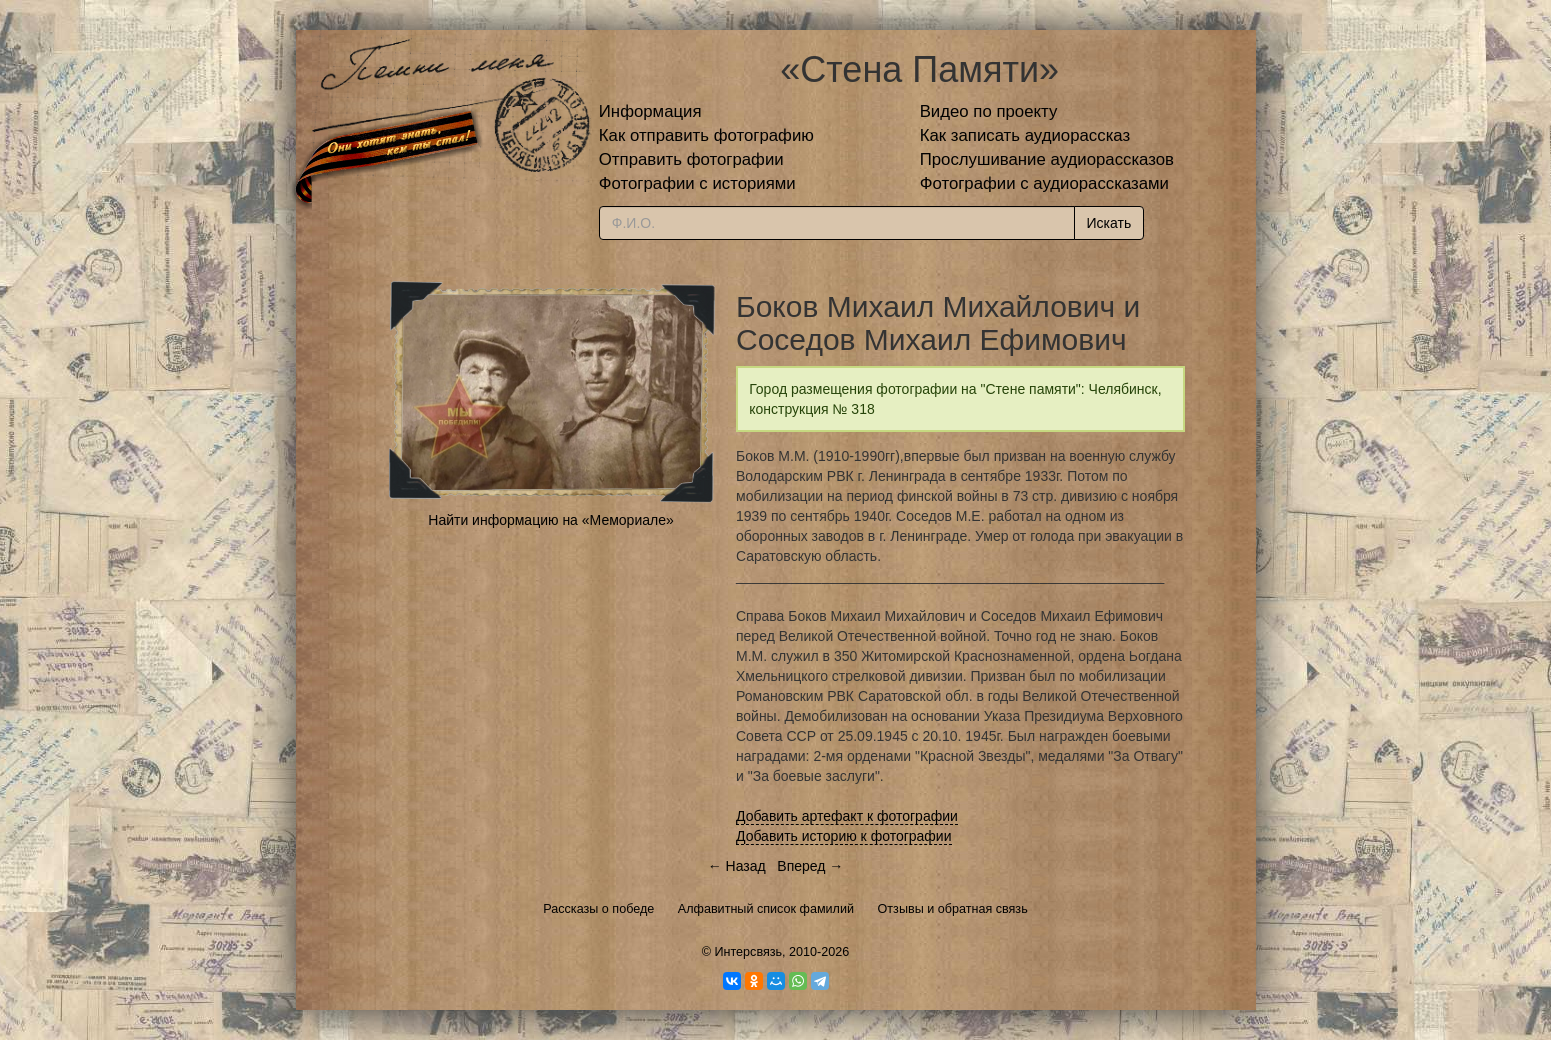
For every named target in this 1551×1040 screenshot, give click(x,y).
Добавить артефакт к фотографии (847, 816)
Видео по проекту (989, 111)
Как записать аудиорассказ (1025, 135)
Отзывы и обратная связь (953, 909)
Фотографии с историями (697, 183)
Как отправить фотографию (706, 135)
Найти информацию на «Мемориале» (550, 520)
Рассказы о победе (598, 909)
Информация (650, 111)
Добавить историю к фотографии (844, 836)
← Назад (737, 866)
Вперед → (810, 866)
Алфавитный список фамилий (766, 909)
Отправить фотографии (691, 159)
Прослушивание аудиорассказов (1047, 159)
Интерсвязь (748, 952)
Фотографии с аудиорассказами (1044, 183)
